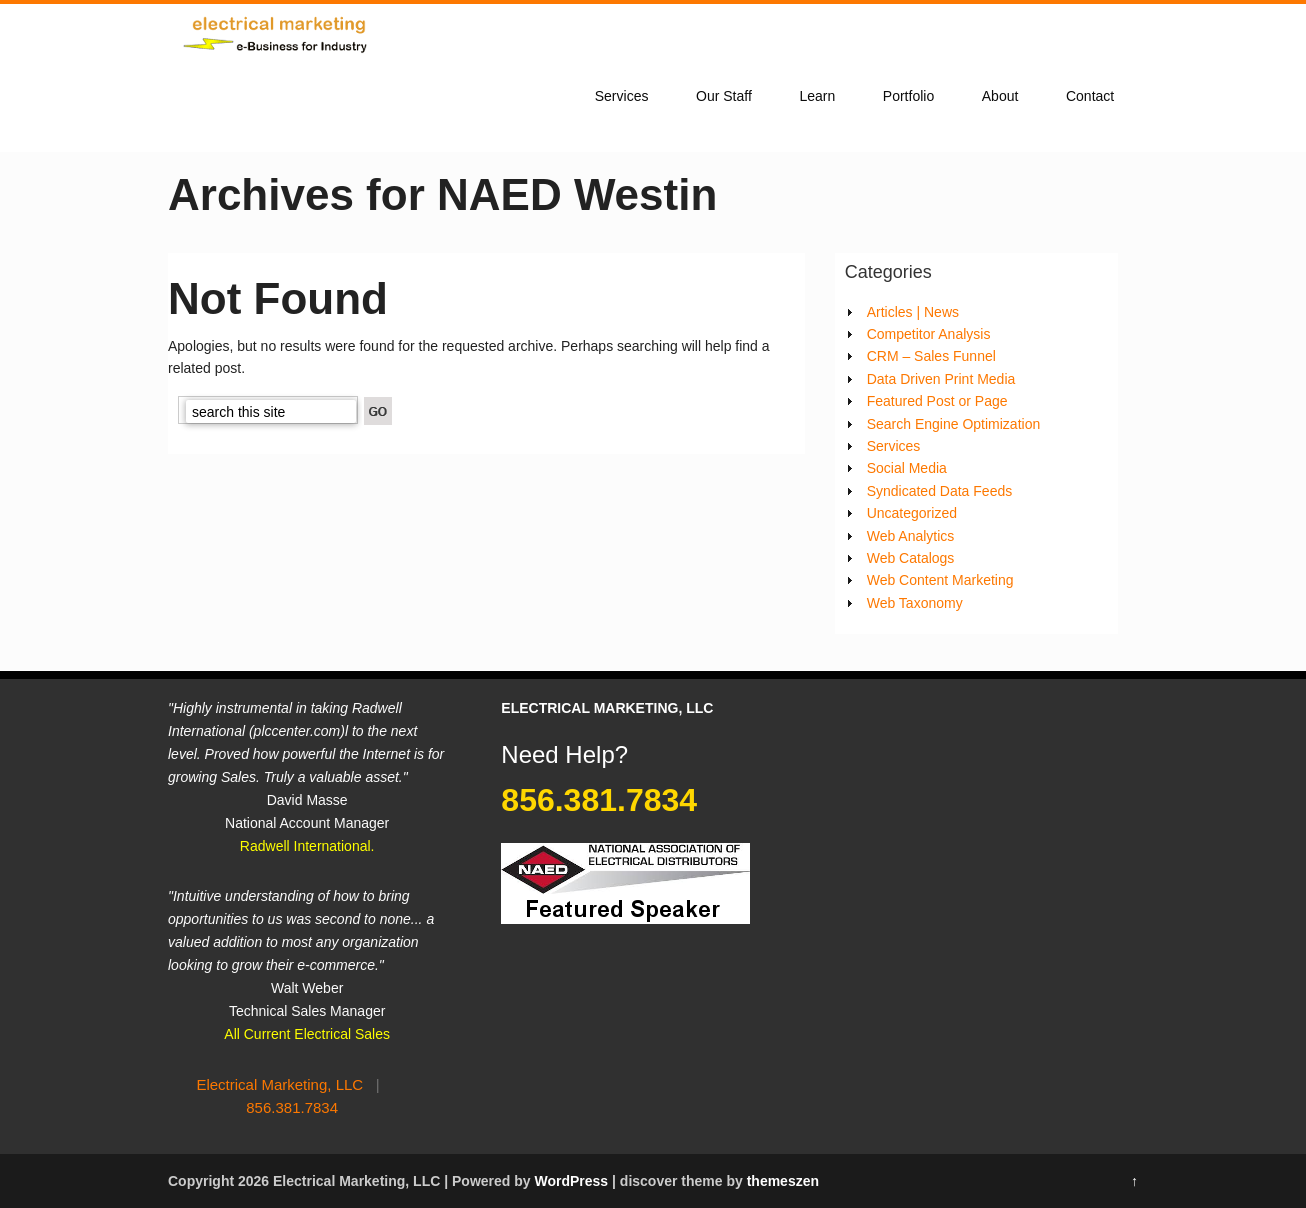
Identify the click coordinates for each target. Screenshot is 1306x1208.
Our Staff (724, 96)
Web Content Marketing (940, 580)
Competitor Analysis (929, 334)
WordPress (571, 1181)
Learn (817, 96)
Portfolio (908, 96)
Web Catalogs (911, 558)
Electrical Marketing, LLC (279, 1084)
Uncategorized (912, 513)
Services (622, 96)
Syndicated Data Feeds (940, 491)
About (1000, 96)
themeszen (783, 1181)
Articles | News (913, 312)
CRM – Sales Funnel (931, 356)
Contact (1090, 96)
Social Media (907, 468)
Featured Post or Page (937, 401)
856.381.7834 (292, 1107)
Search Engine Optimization (954, 424)
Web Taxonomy (915, 603)
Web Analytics (911, 536)
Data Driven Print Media (941, 379)
